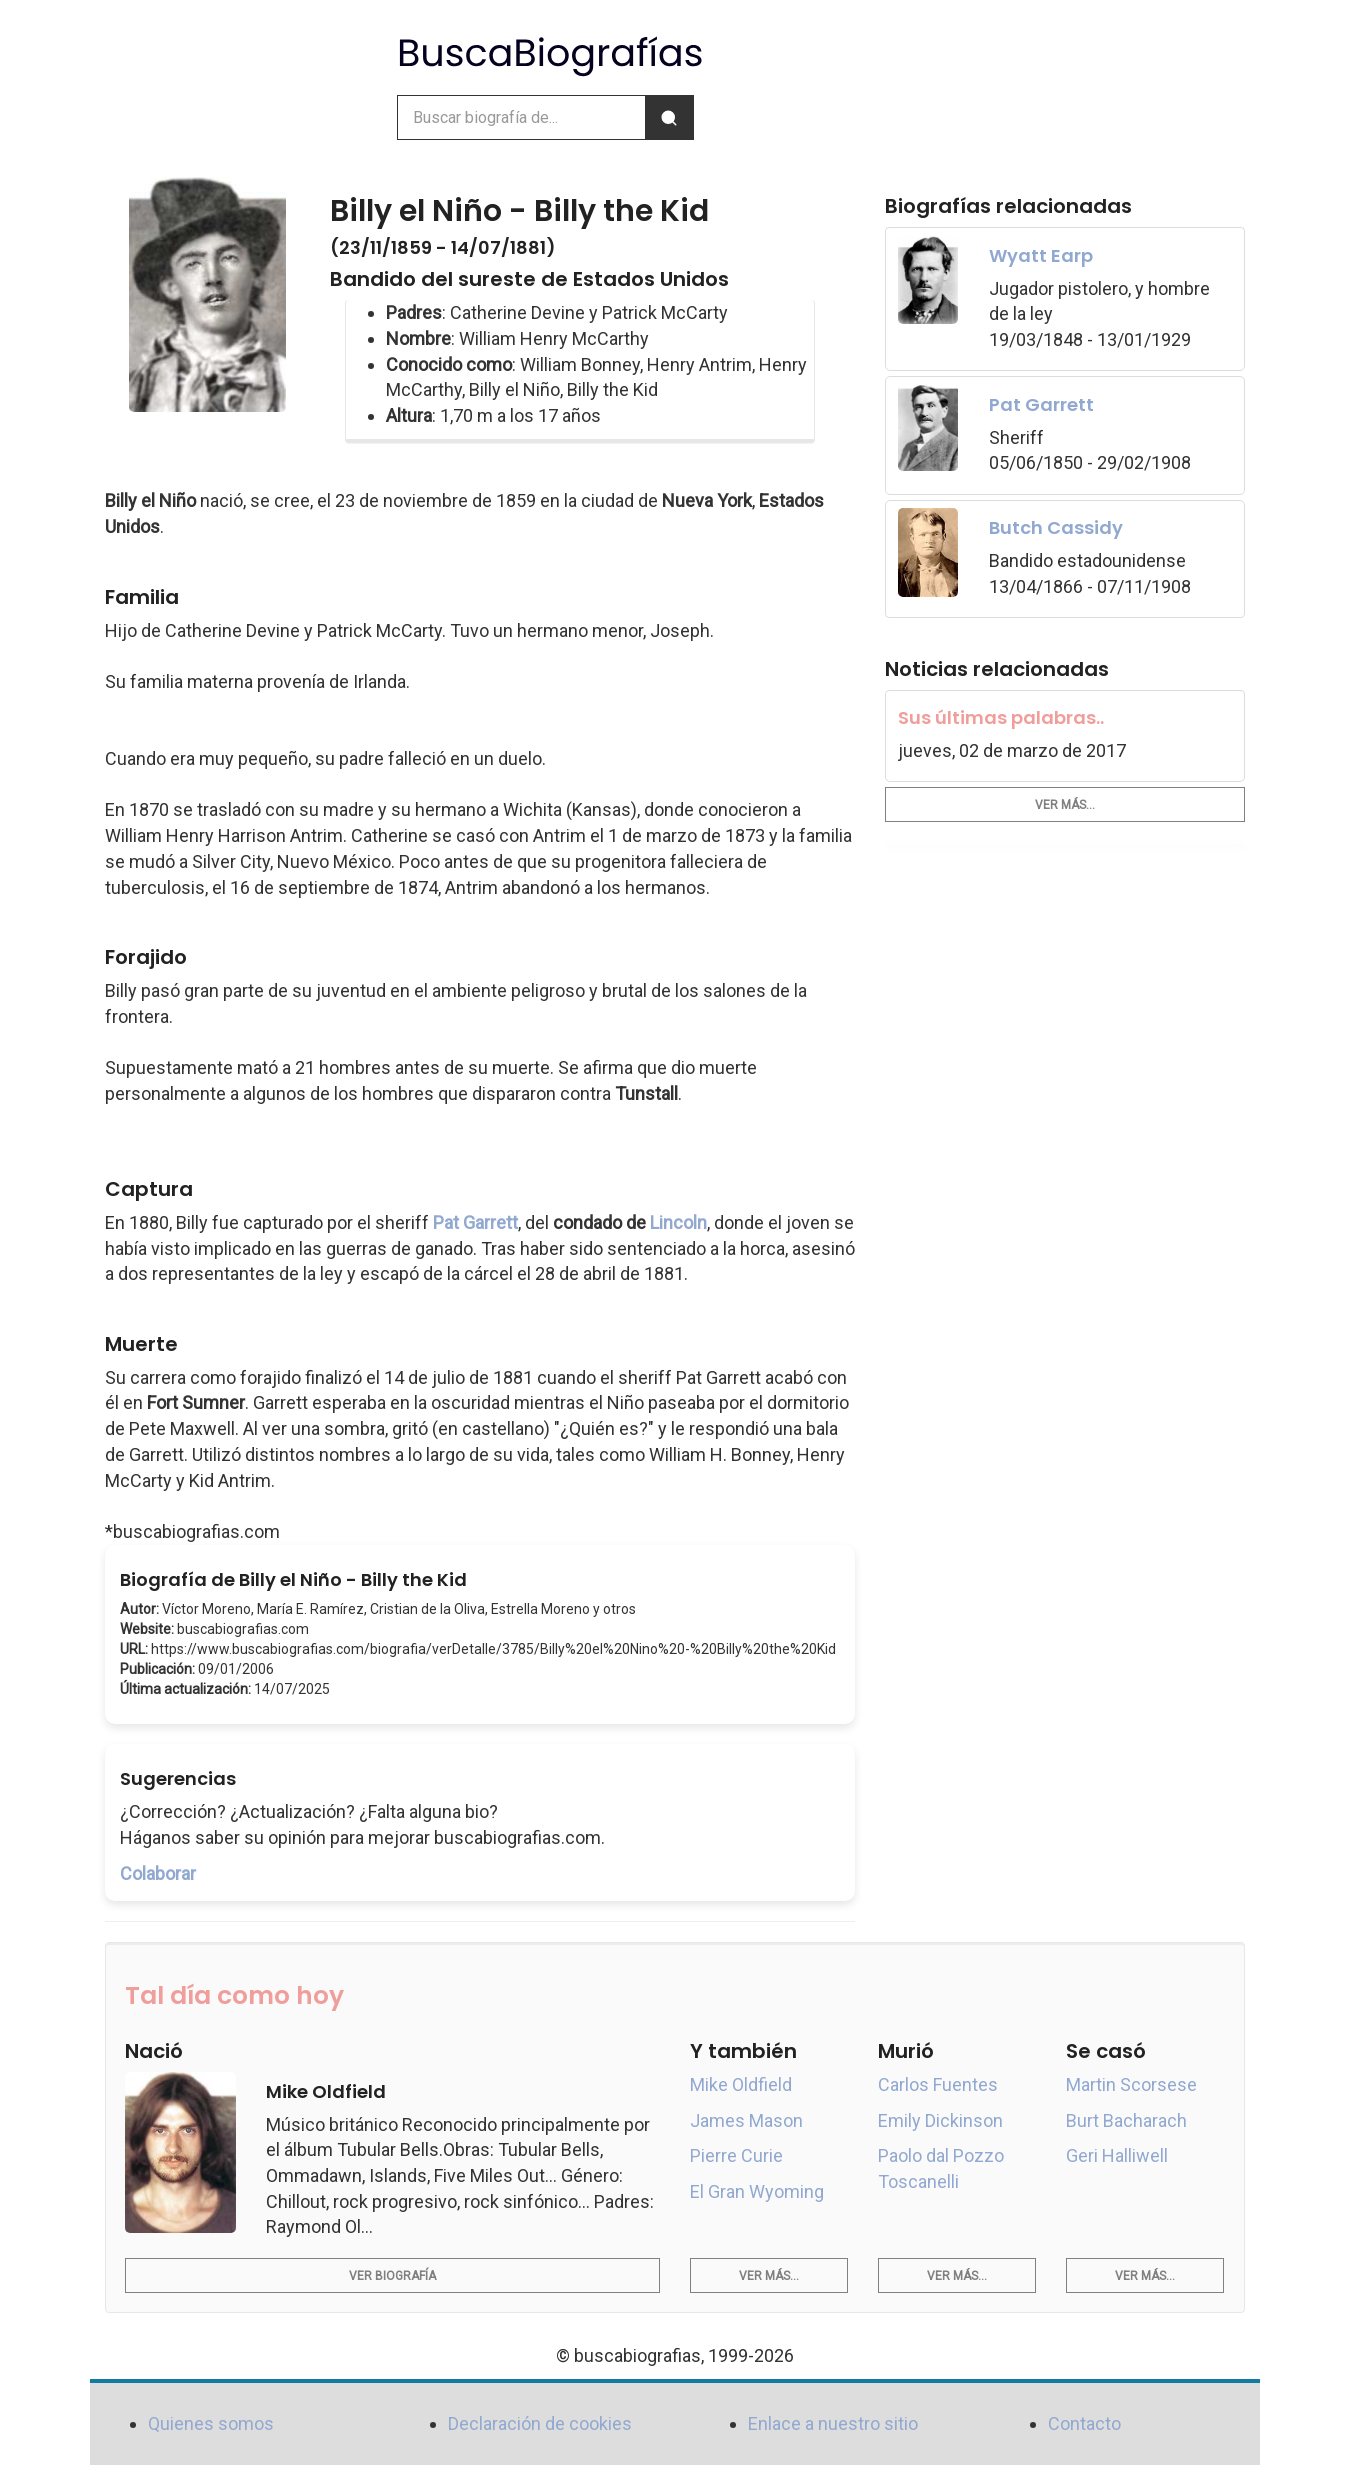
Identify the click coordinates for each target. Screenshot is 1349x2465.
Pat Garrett (475, 1222)
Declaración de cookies (540, 2423)
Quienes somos (211, 2423)
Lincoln (678, 1222)
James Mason (746, 2120)
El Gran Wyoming (757, 2191)
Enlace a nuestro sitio (833, 2423)
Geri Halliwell (1117, 2155)
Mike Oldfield (741, 2084)
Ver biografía (392, 2276)
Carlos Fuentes (938, 2084)
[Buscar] (669, 117)
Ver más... (1065, 805)
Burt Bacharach (1126, 2120)
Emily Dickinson (940, 2120)
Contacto (1084, 2423)
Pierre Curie (736, 2155)
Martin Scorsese (1131, 2084)
